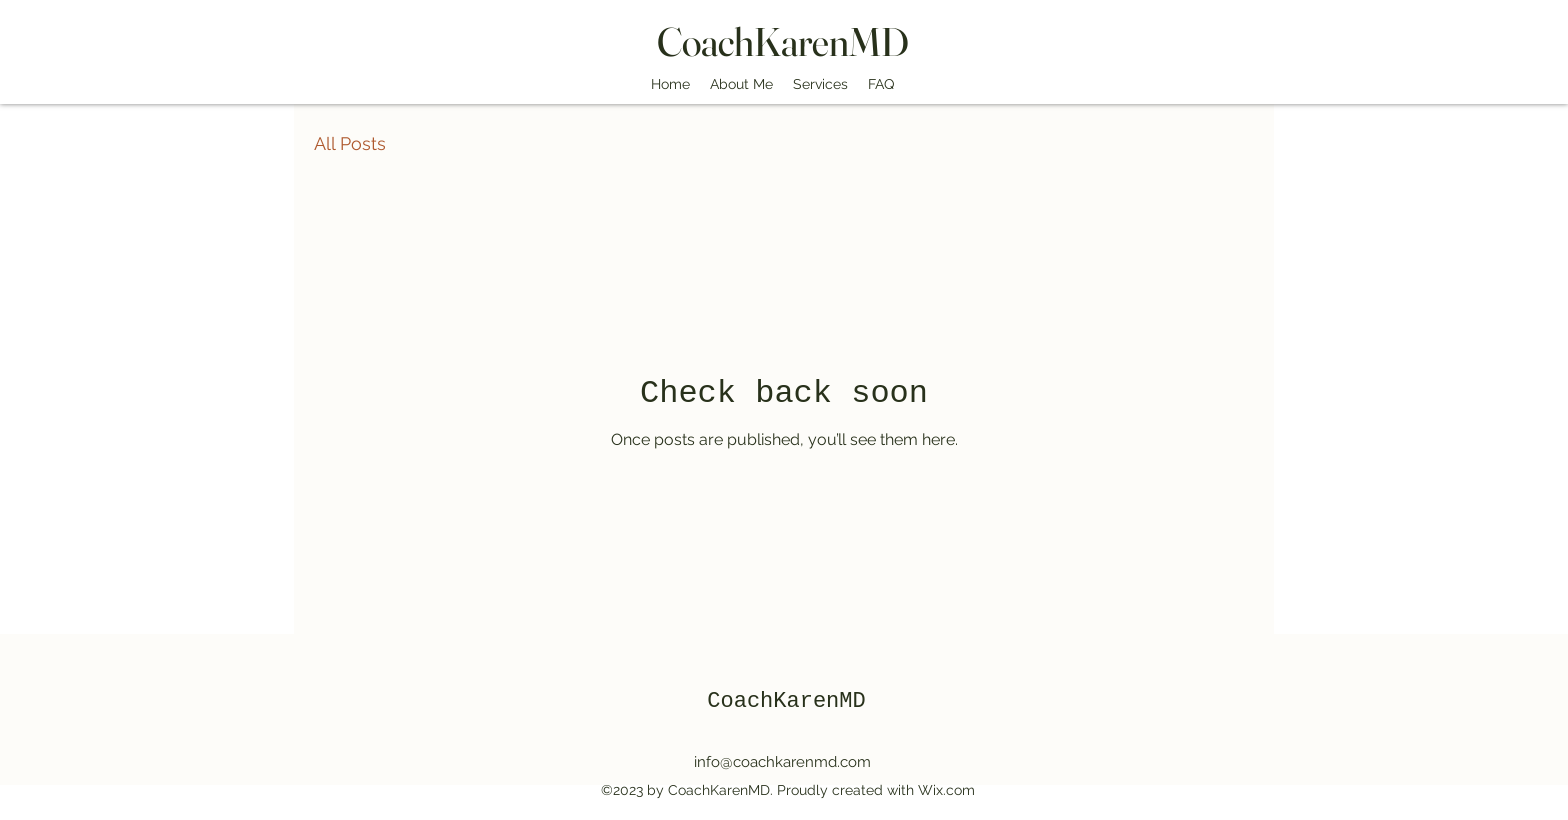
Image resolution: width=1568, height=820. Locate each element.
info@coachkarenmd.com (782, 762)
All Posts (350, 143)
